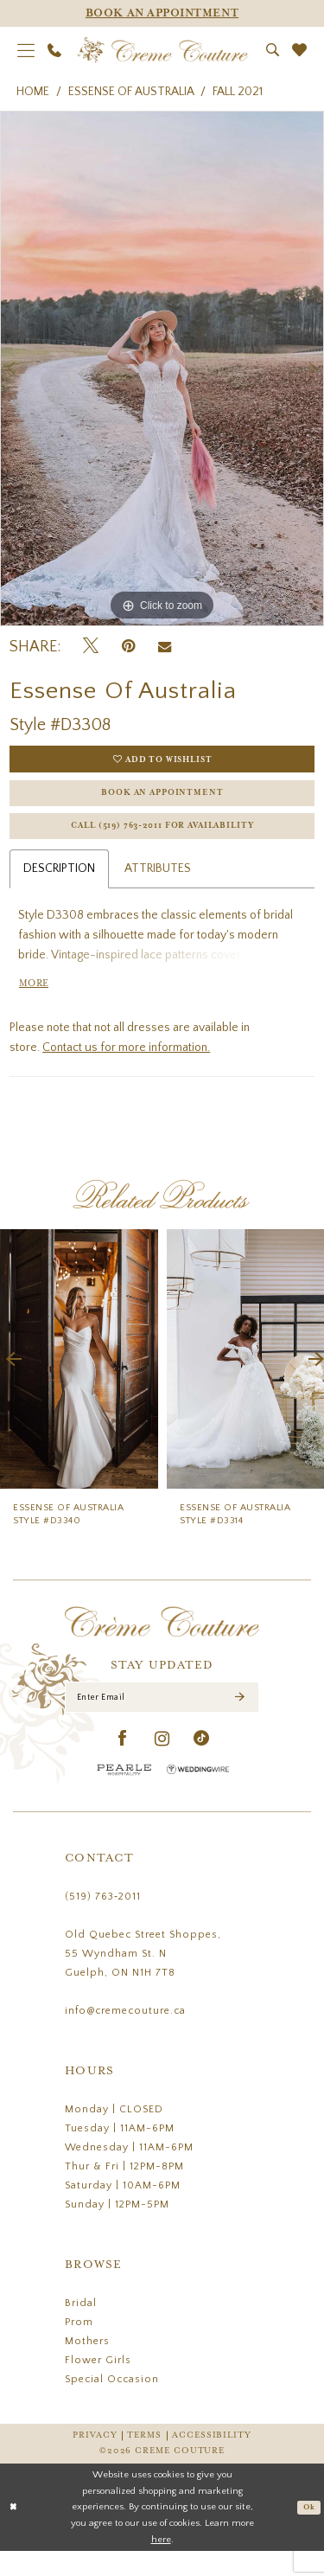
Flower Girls (98, 2386)
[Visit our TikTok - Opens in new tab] (202, 1765)
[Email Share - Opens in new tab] (164, 647)
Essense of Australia (131, 92)
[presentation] (79, 1379)
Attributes (157, 884)
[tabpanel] (162, 369)
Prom (79, 2348)
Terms (144, 2461)
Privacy (95, 2461)
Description (59, 884)
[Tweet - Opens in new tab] (90, 647)
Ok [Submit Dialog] (307, 2531)
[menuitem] (26, 50)
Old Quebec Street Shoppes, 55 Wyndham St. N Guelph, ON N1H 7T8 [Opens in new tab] (143, 1979)
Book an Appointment (163, 800)
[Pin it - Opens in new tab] (128, 647)
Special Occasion (112, 2405)
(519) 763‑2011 (103, 1922)
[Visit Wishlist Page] (300, 49)
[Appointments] (162, 13)
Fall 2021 (238, 92)
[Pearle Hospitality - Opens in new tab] (124, 1795)
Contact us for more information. (126, 1068)
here (161, 2564)
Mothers (87, 2367)
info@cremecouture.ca (125, 2036)
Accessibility (211, 2461)
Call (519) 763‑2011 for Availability (162, 839)
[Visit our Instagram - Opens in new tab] (162, 1765)
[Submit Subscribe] (239, 1720)
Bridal (81, 2329)
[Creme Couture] (162, 50)
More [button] (36, 1002)
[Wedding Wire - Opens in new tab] (198, 1795)
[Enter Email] (162, 1720)
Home (32, 92)
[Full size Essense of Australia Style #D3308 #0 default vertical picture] (162, 369)
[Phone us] (54, 50)
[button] (26, 50)
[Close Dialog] (14, 2532)
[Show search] (273, 49)
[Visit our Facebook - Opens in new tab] (123, 1765)
